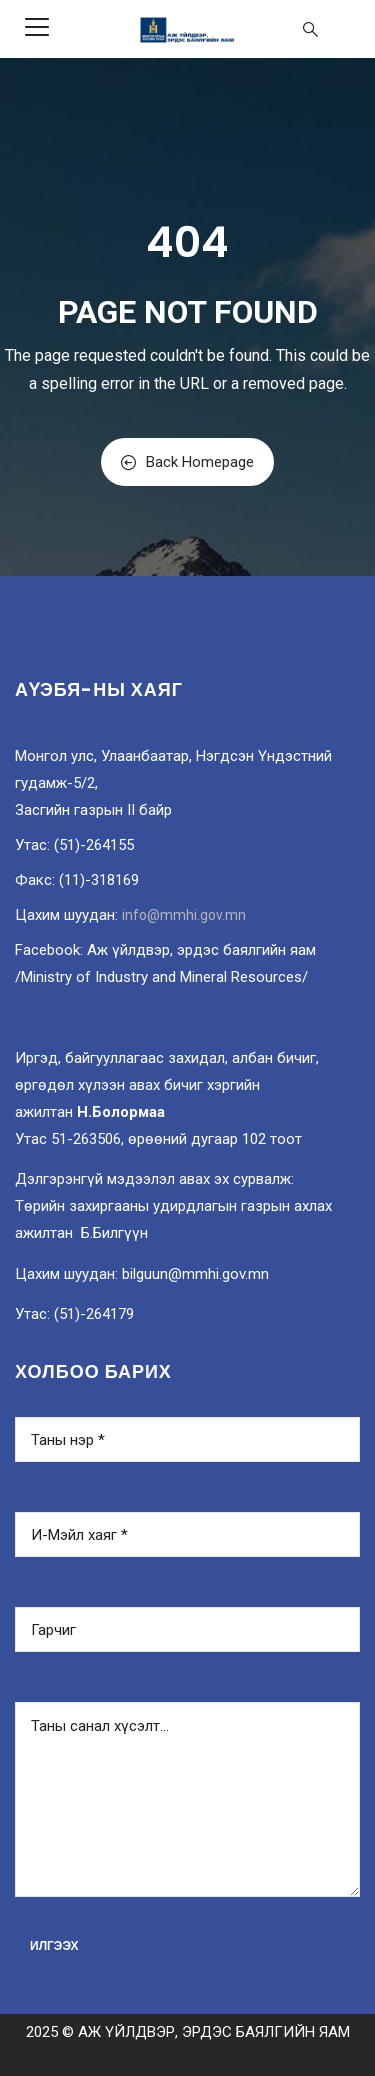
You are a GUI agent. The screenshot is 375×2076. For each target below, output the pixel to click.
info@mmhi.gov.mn (184, 915)
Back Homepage (187, 462)
